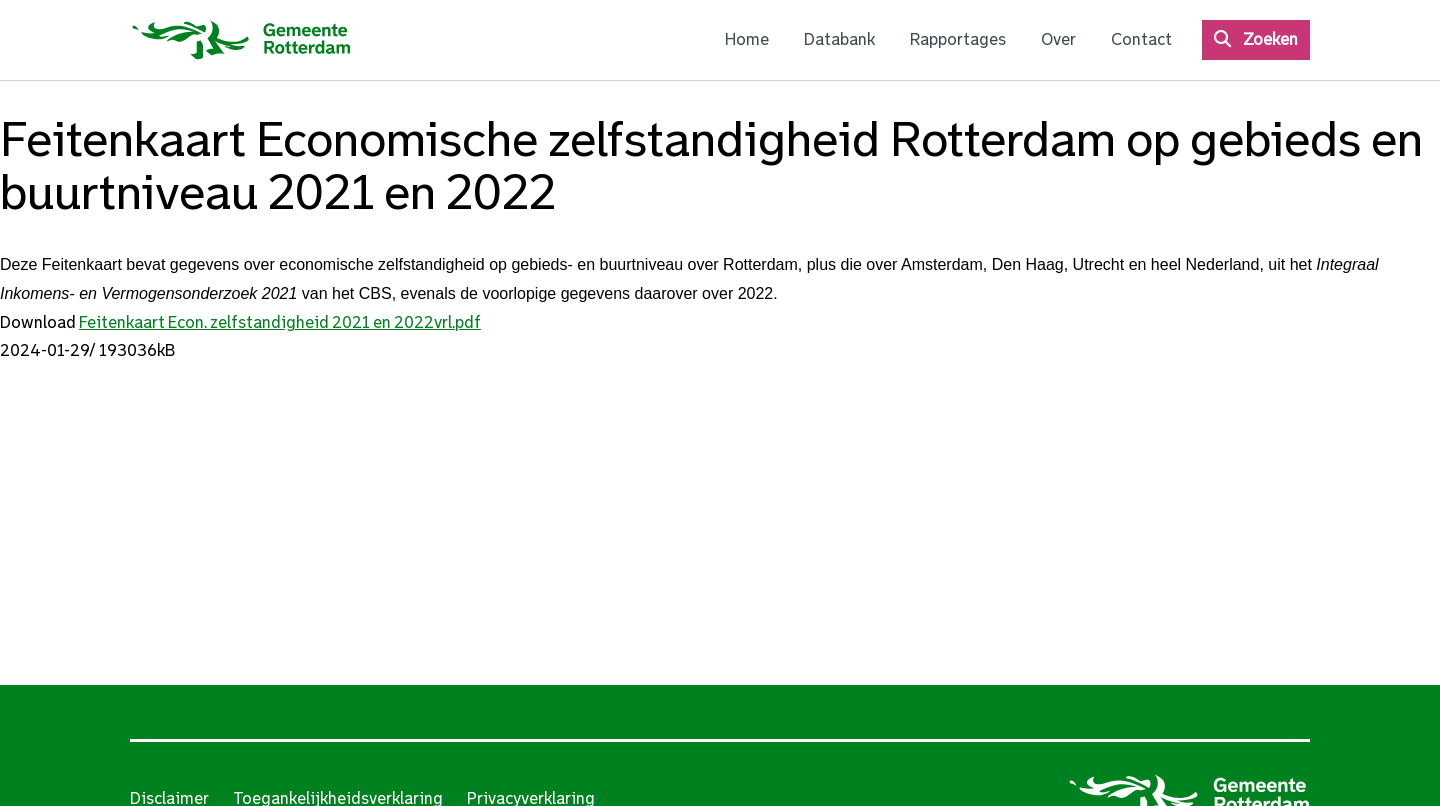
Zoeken (1270, 39)
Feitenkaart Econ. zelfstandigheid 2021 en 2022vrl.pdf (280, 322)
